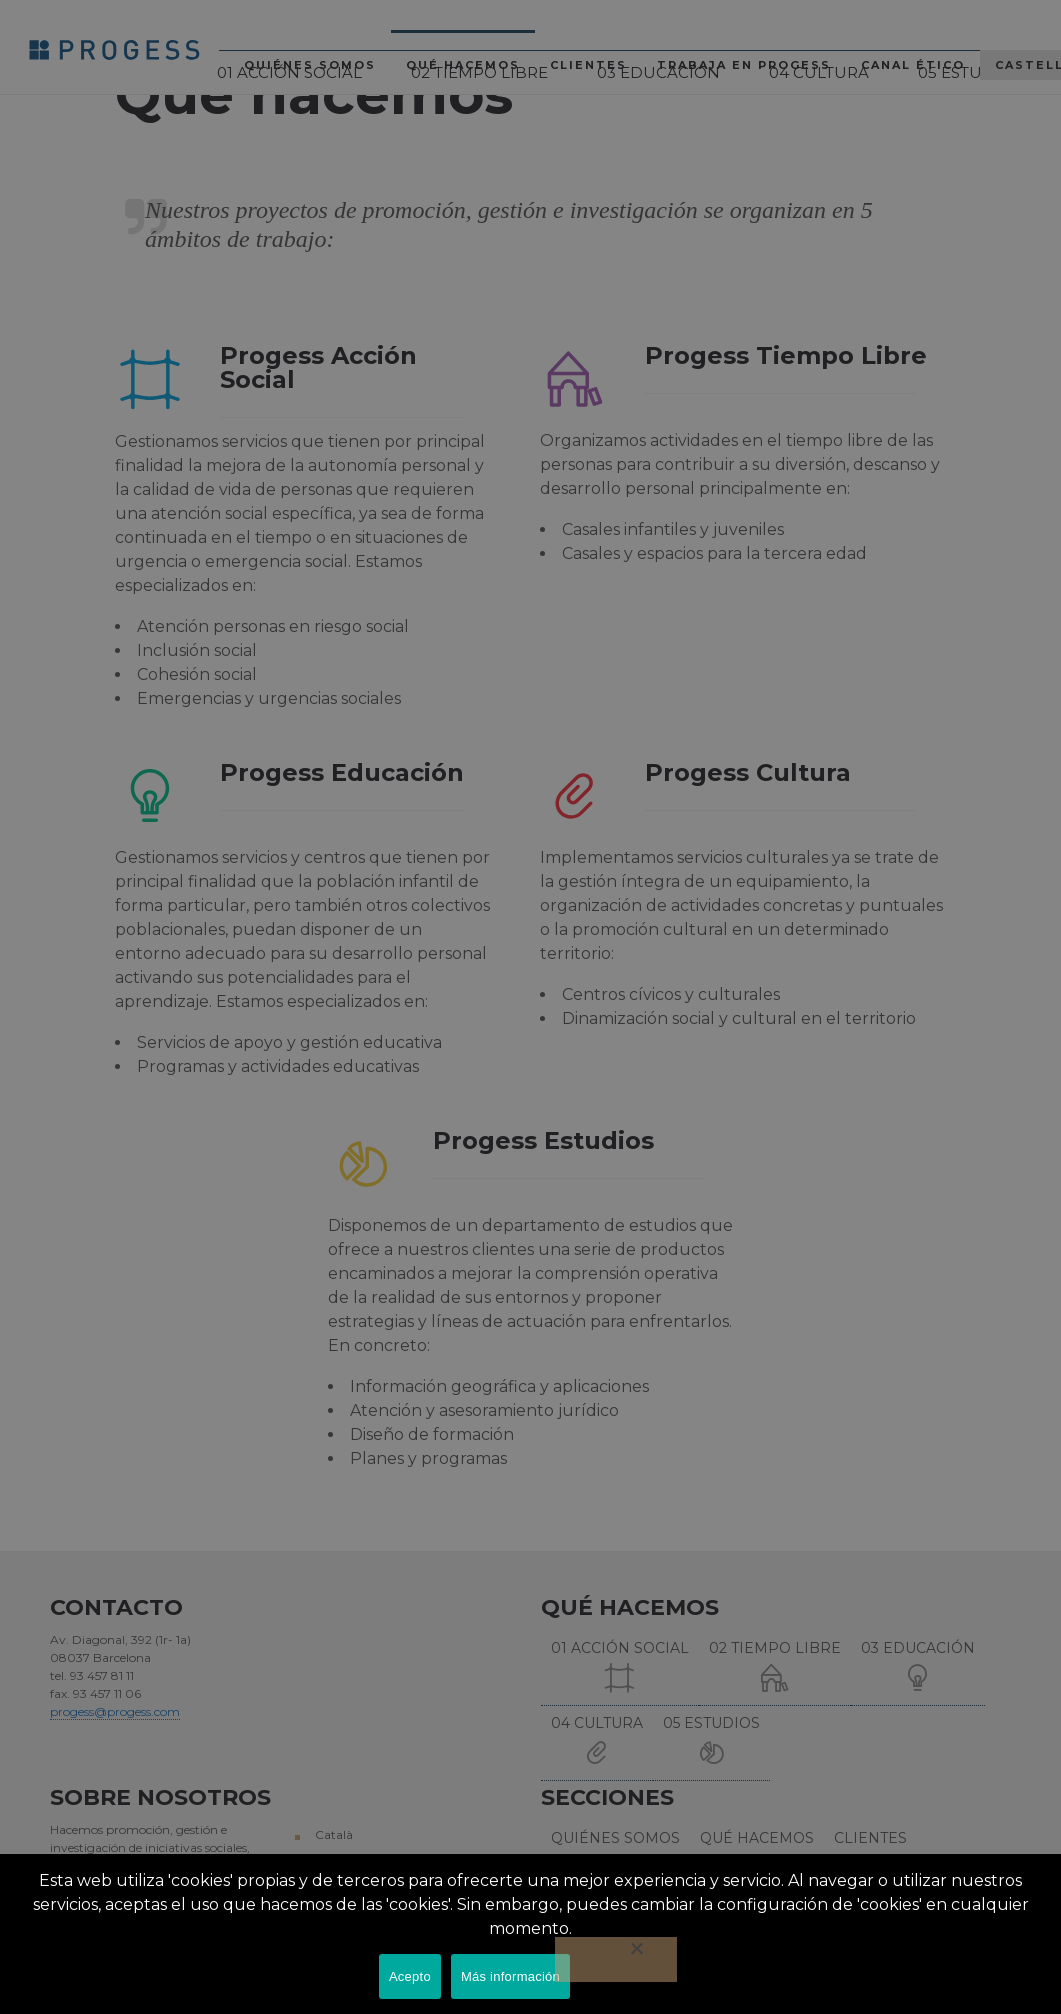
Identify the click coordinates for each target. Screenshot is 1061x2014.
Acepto (410, 1976)
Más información (510, 1976)
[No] (616, 1959)
